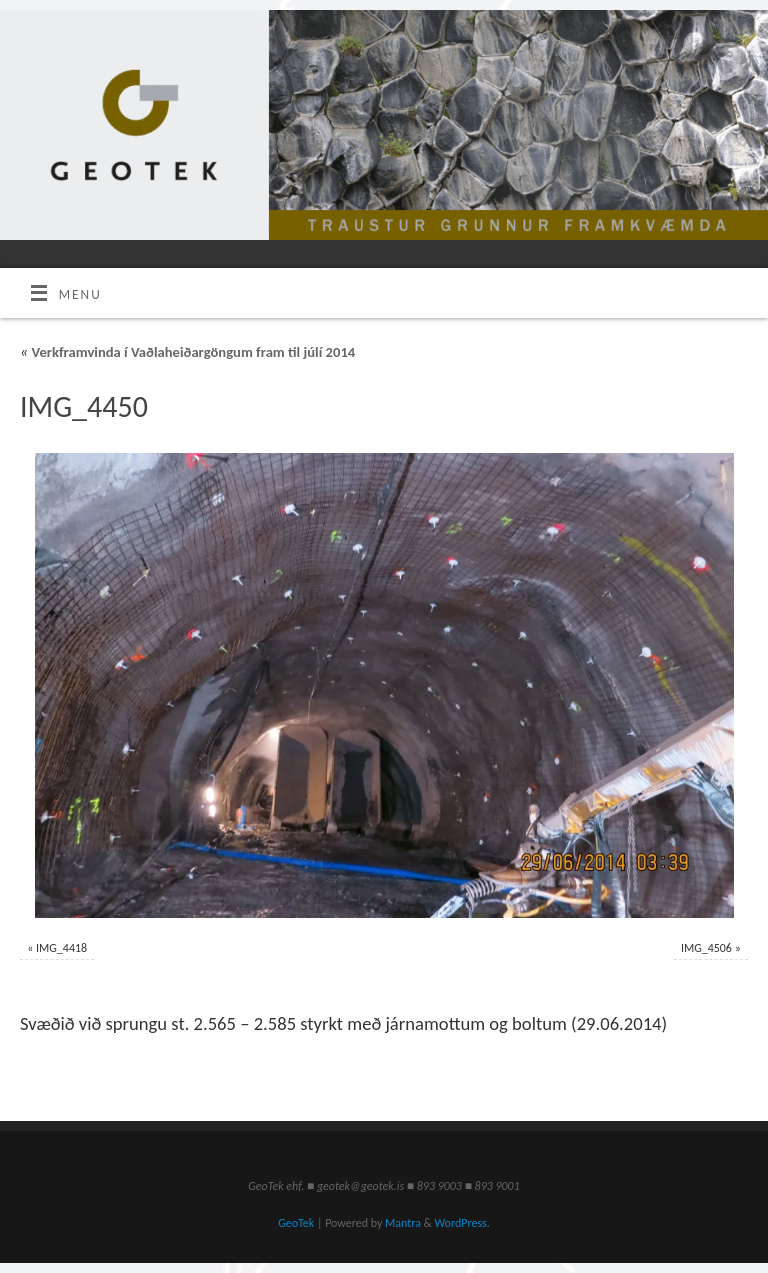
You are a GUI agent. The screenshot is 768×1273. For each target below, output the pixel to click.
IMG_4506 (706, 948)
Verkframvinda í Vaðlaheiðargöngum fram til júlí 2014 (187, 352)
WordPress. (461, 1223)
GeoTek (296, 1223)
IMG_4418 (61, 948)
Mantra (403, 1223)
